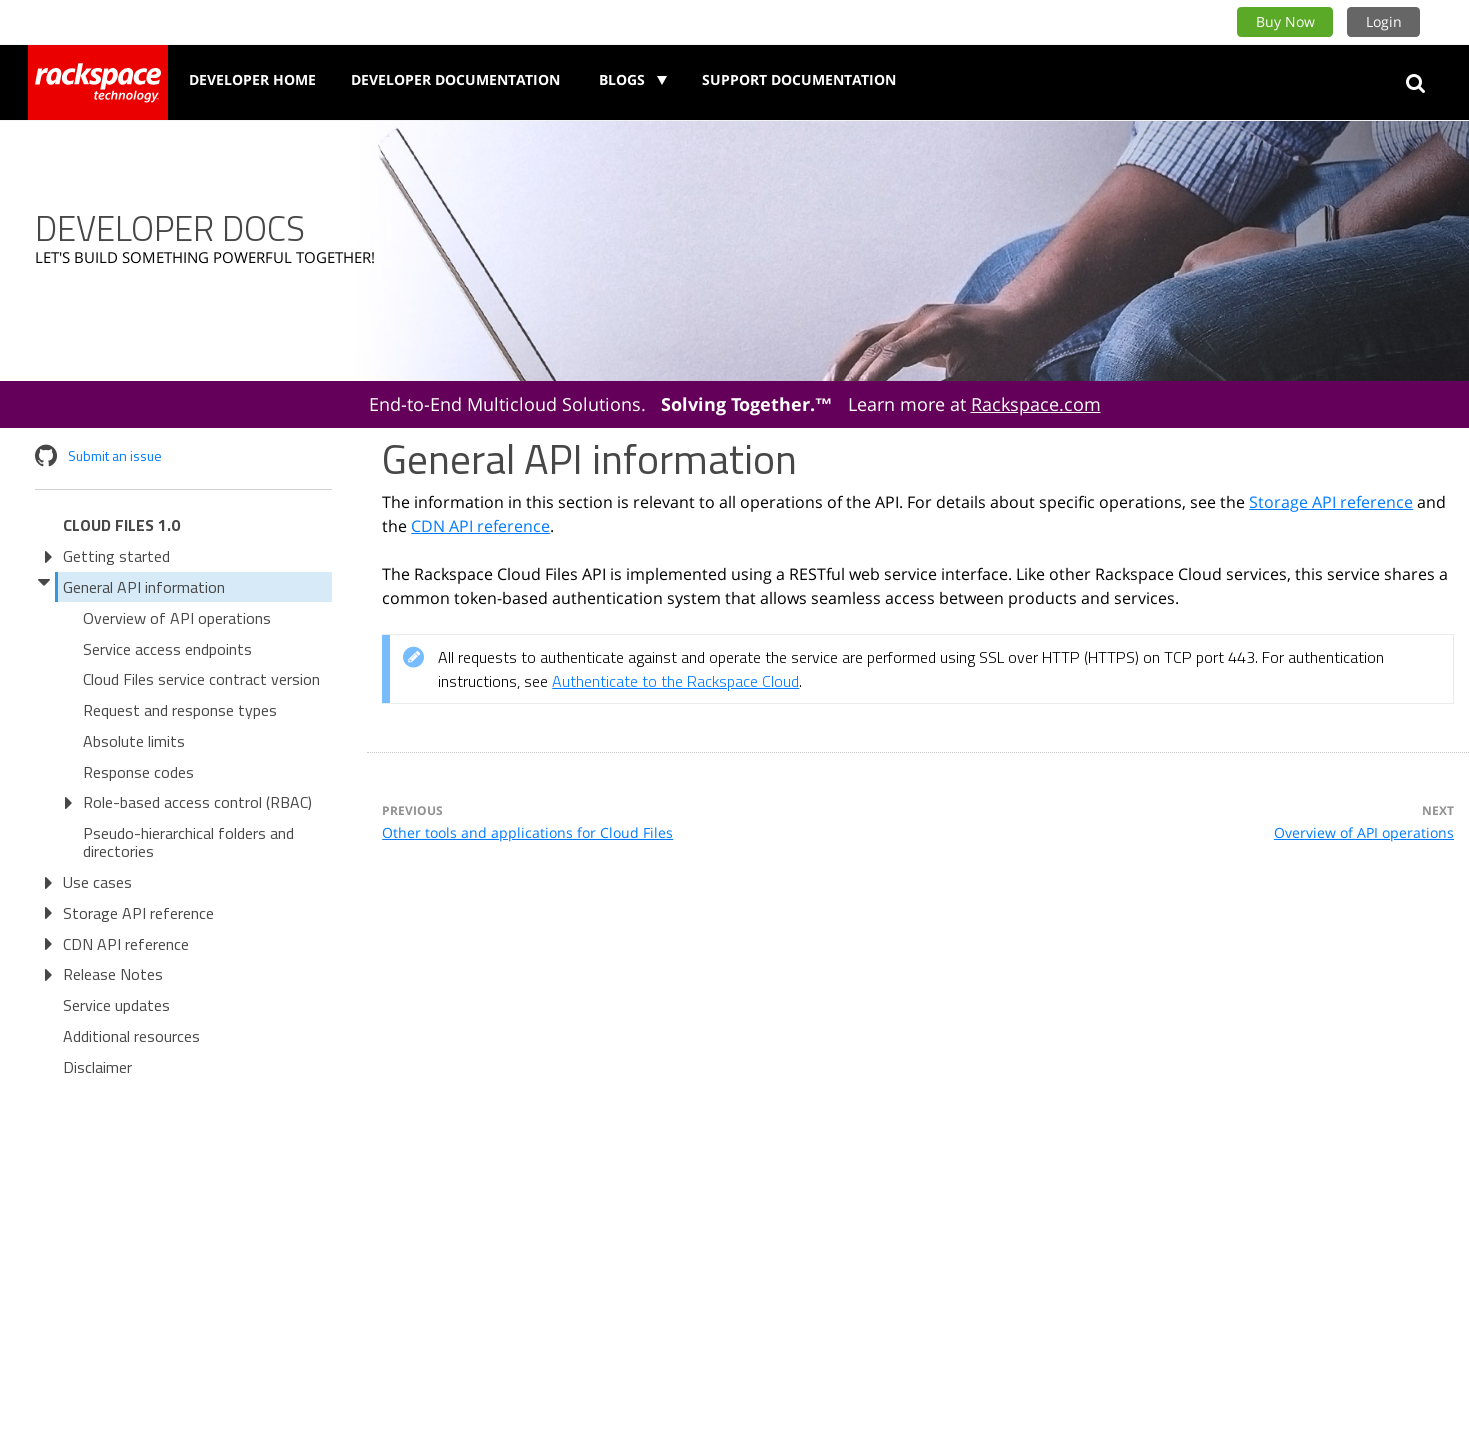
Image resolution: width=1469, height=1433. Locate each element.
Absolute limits (134, 741)
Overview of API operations (177, 618)
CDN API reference (126, 944)
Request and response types (180, 710)
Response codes (138, 772)
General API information (144, 587)
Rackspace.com (1036, 404)
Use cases (97, 882)
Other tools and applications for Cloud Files (527, 832)
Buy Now (1285, 21)
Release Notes (113, 974)
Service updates (116, 1005)
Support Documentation (799, 79)
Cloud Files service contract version (201, 679)
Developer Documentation (455, 79)
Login (1384, 21)
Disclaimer (97, 1067)
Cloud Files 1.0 (121, 525)
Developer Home (252, 79)
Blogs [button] (624, 79)
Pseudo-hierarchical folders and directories (188, 842)
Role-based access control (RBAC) (197, 802)
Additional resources (131, 1036)
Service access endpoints (167, 649)
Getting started (116, 556)
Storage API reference (138, 913)
